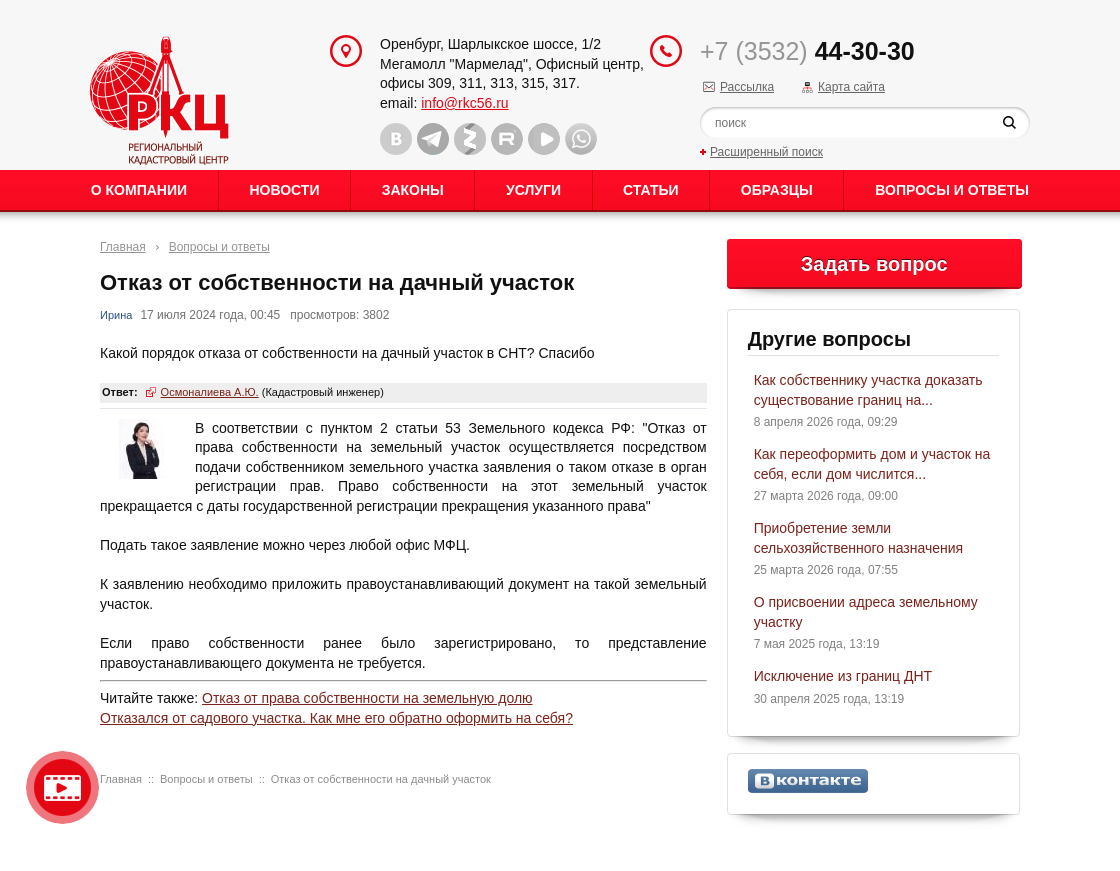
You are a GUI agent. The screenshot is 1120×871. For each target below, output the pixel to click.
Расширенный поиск (766, 152)
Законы (413, 190)
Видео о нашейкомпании (62, 787)
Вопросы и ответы (952, 190)
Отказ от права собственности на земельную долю (367, 698)
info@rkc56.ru (464, 103)
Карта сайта (851, 87)
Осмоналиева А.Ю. (210, 392)
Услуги (533, 190)
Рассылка (747, 87)
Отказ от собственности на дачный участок (381, 779)
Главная (123, 247)
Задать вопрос (874, 264)
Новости (284, 190)
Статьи (651, 190)
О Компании (139, 190)
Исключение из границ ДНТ (843, 676)
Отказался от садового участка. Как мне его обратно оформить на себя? (336, 718)
